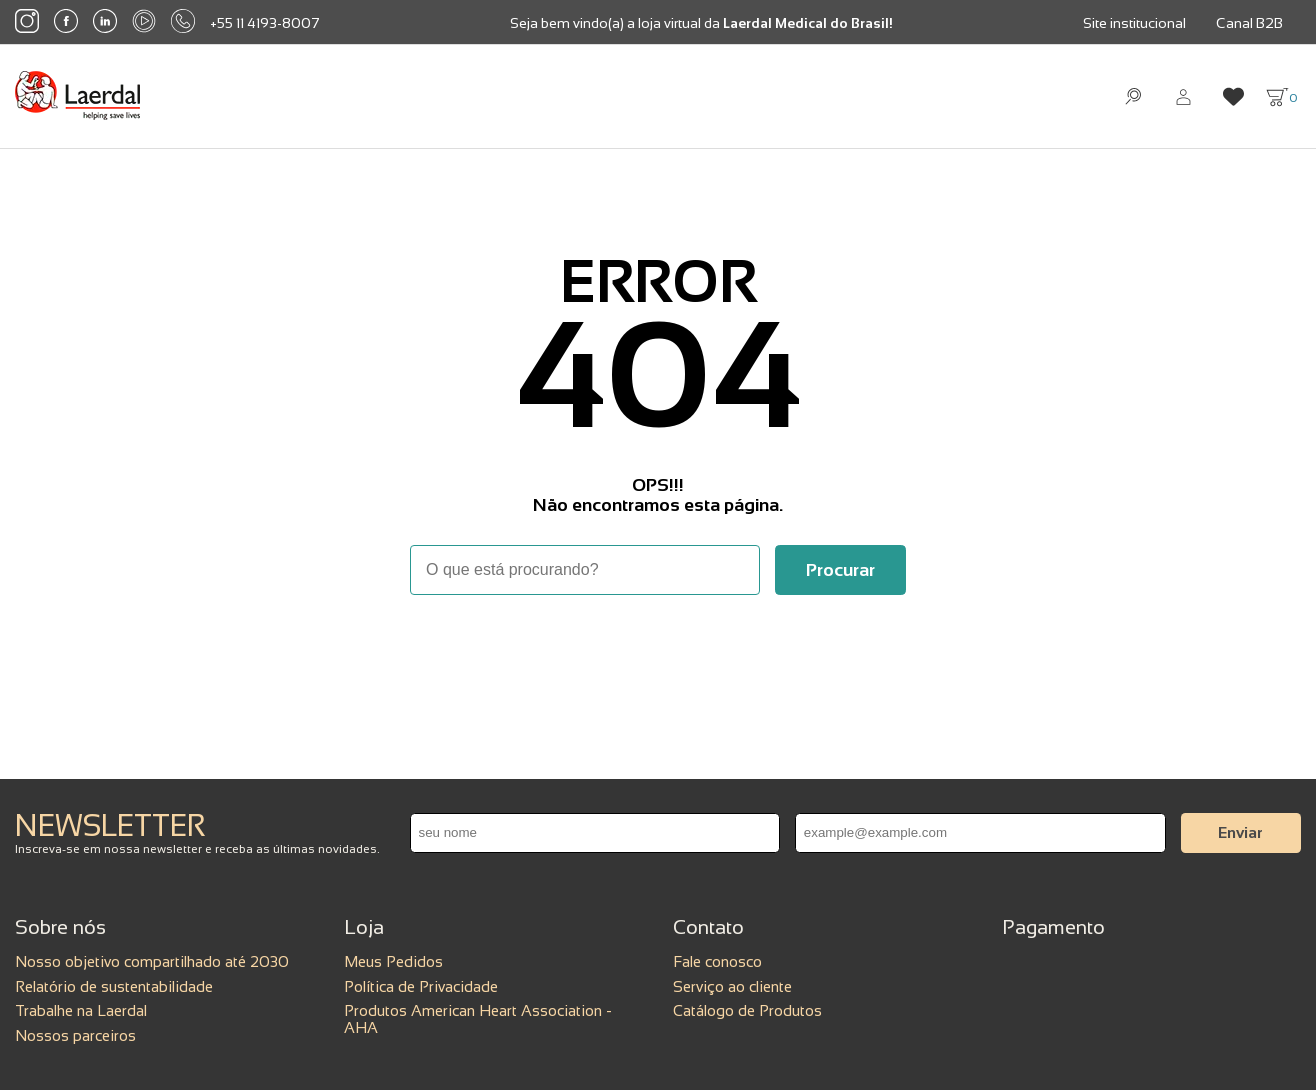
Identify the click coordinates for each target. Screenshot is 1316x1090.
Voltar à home (658, 649)
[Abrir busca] (1133, 96)
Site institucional (1134, 23)
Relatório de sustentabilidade (114, 986)
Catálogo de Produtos (747, 1010)
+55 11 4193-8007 (265, 23)
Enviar (1240, 832)
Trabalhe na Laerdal (81, 1010)
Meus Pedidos (393, 961)
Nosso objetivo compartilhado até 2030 (152, 961)
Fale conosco (717, 961)
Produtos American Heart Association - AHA (478, 1019)
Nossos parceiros (75, 1035)
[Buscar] (840, 570)
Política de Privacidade (421, 986)
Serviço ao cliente (732, 986)
